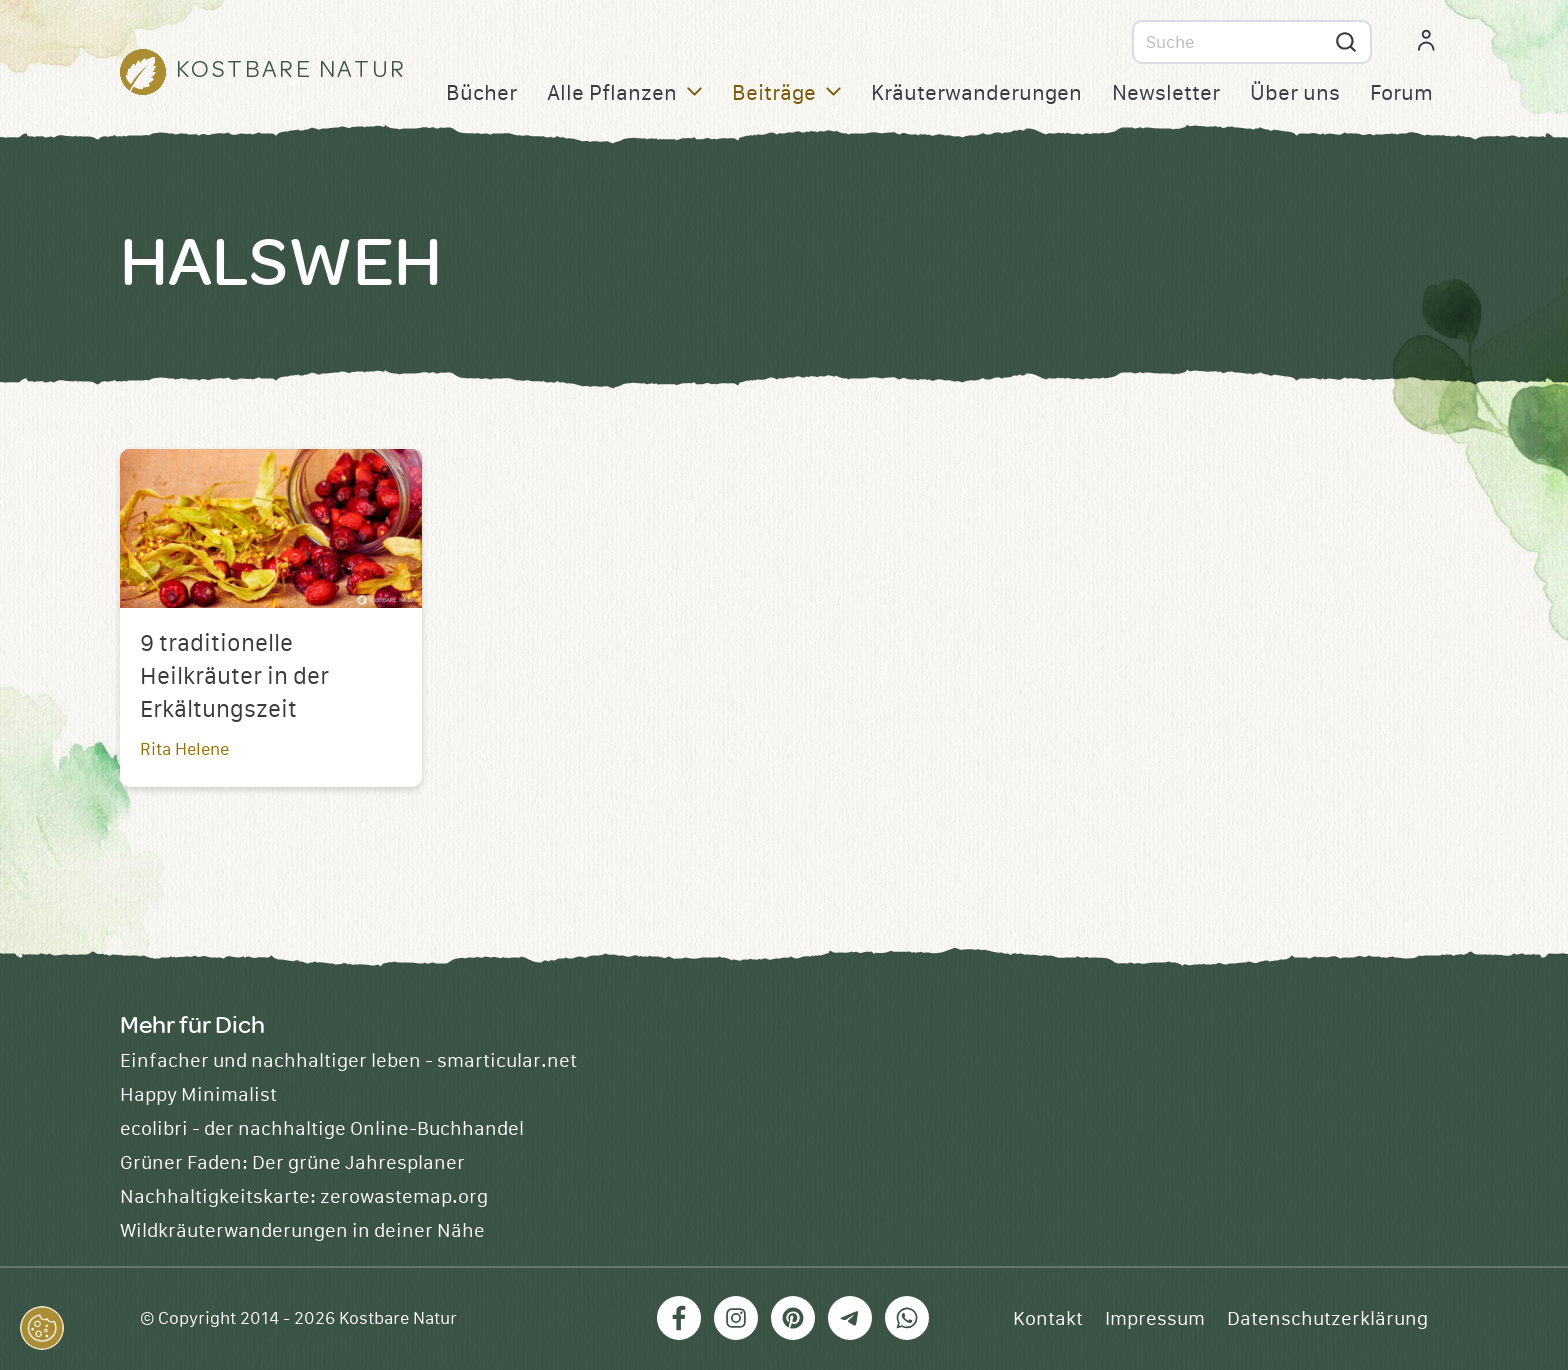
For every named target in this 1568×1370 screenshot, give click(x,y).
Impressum (1155, 1319)
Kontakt (1048, 1319)
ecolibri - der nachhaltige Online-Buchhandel (322, 1129)
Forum (1401, 93)
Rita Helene (184, 749)
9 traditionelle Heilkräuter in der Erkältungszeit (234, 677)
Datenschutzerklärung (1327, 1319)
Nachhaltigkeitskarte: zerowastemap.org (304, 1197)
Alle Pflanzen (624, 93)
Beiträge (786, 93)
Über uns (1295, 93)
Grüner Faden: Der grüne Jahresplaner (292, 1163)
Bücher (481, 93)
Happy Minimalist (198, 1095)
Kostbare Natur (398, 1319)
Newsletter (1166, 93)
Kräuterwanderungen (976, 93)
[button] (42, 1328)
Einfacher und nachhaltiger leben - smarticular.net (348, 1061)
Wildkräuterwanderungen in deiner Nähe (302, 1231)
